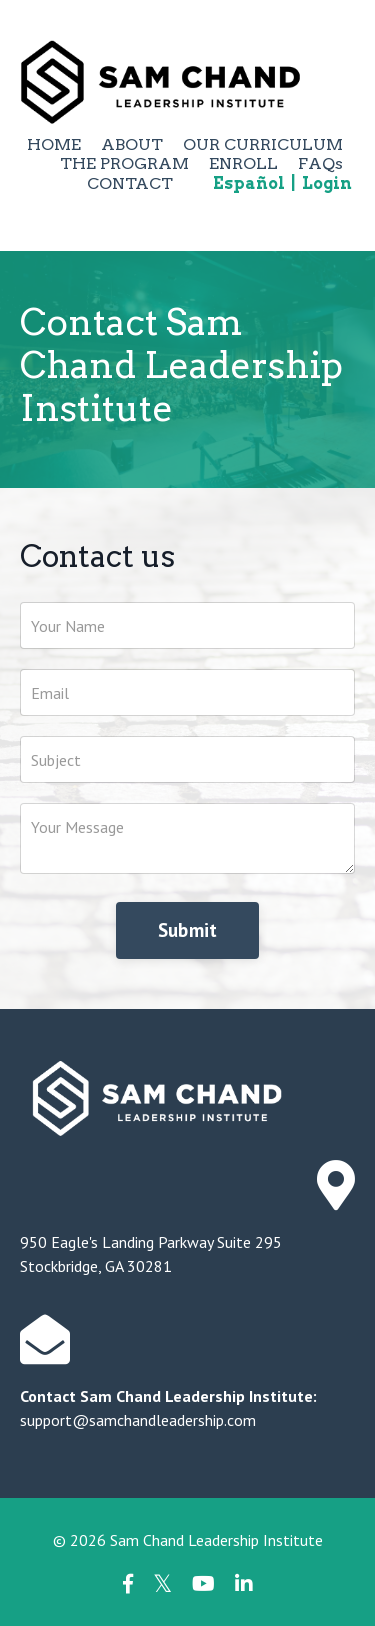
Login (327, 183)
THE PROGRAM (124, 163)
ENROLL (243, 163)
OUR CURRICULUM (263, 144)
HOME (54, 144)
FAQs (320, 163)
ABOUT (132, 144)
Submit (188, 929)
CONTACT (130, 183)
